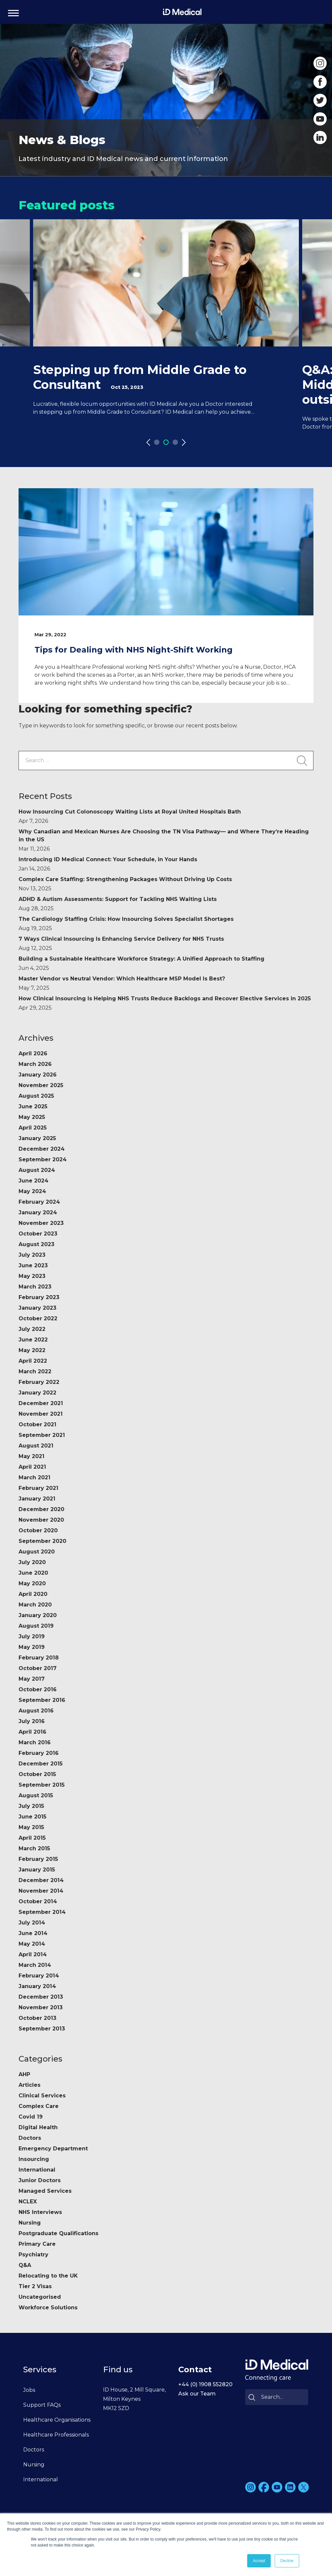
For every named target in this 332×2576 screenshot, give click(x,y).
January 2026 (38, 1075)
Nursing (30, 2223)
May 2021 (31, 1456)
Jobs (29, 2390)
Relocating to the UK (48, 2276)
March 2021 (34, 1477)
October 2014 (38, 1901)
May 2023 (32, 1276)
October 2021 (37, 1424)
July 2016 (32, 1721)
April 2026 (33, 1053)
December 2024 (42, 1149)
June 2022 (33, 1340)
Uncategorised (40, 2297)
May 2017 (32, 1679)
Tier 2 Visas (35, 2286)
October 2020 (38, 1530)
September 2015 (42, 1785)
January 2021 (37, 1499)
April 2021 (32, 1467)
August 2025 (36, 1096)
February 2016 (39, 1753)
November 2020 (41, 1520)
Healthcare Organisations (56, 2420)
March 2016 (35, 1742)
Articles (29, 2085)
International (37, 2170)
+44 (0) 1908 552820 (205, 2384)
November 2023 (41, 1223)
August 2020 (37, 1552)
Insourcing (34, 2159)
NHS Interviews (40, 2212)
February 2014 (39, 1975)
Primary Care (37, 2244)
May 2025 (32, 1117)
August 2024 (37, 1170)
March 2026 (35, 1064)
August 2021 (36, 1446)
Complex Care (39, 2106)
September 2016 (42, 1700)
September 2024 (43, 1159)
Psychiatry (33, 2254)
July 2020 (32, 1562)
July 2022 (32, 1329)
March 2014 (35, 1965)
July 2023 (32, 1255)
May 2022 (32, 1350)
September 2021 (42, 1435)
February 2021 (38, 1488)
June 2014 (33, 1933)
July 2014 (32, 1922)
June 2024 (33, 1181)
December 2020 (41, 1509)
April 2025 (33, 1128)
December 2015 (41, 1764)
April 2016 (32, 1732)
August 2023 (36, 1244)
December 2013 (41, 1997)
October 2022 (38, 1318)
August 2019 (36, 1626)
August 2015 (36, 1795)
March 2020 (35, 1605)
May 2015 (31, 1827)
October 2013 (37, 2018)
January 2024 (38, 1212)
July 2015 (31, 1806)
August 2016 (36, 1711)
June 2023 (33, 1265)
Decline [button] (287, 2560)
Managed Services (45, 2191)
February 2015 (38, 1859)
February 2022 (39, 1382)
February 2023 (39, 1297)
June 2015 (32, 1817)
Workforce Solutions (48, 2307)
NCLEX (28, 2201)
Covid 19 (31, 2117)
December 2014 (41, 1880)
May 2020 (32, 1583)
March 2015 (34, 1848)
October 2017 (38, 1668)
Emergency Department (53, 2148)
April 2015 (32, 1838)
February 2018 (39, 1658)
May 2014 (32, 1944)
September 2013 (42, 2028)
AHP (24, 2074)
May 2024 (32, 1191)
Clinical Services (42, 2095)
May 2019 (32, 1647)
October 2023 (38, 1234)
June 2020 (33, 1573)
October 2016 (38, 1689)
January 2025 (37, 1138)
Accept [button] (259, 2560)
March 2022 (35, 1371)
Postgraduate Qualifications (58, 2233)
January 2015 (37, 1869)
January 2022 (37, 1393)
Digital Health (38, 2127)
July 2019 (32, 1636)
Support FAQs (42, 2405)
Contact (195, 2369)
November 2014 (41, 1891)
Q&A (25, 2265)
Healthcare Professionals (56, 2435)
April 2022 (33, 1361)
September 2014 (42, 1912)
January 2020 (38, 1615)
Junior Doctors (40, 2180)
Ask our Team (197, 2394)
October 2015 (37, 1774)
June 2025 (33, 1106)
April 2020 (33, 1594)
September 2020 (42, 1541)
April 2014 (33, 1954)
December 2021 (41, 1403)
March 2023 (35, 1287)
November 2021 (41, 1414)
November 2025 (41, 1085)
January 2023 (37, 1308)
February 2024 (39, 1202)
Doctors (30, 2138)
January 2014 (37, 1986)
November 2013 (41, 2007)
